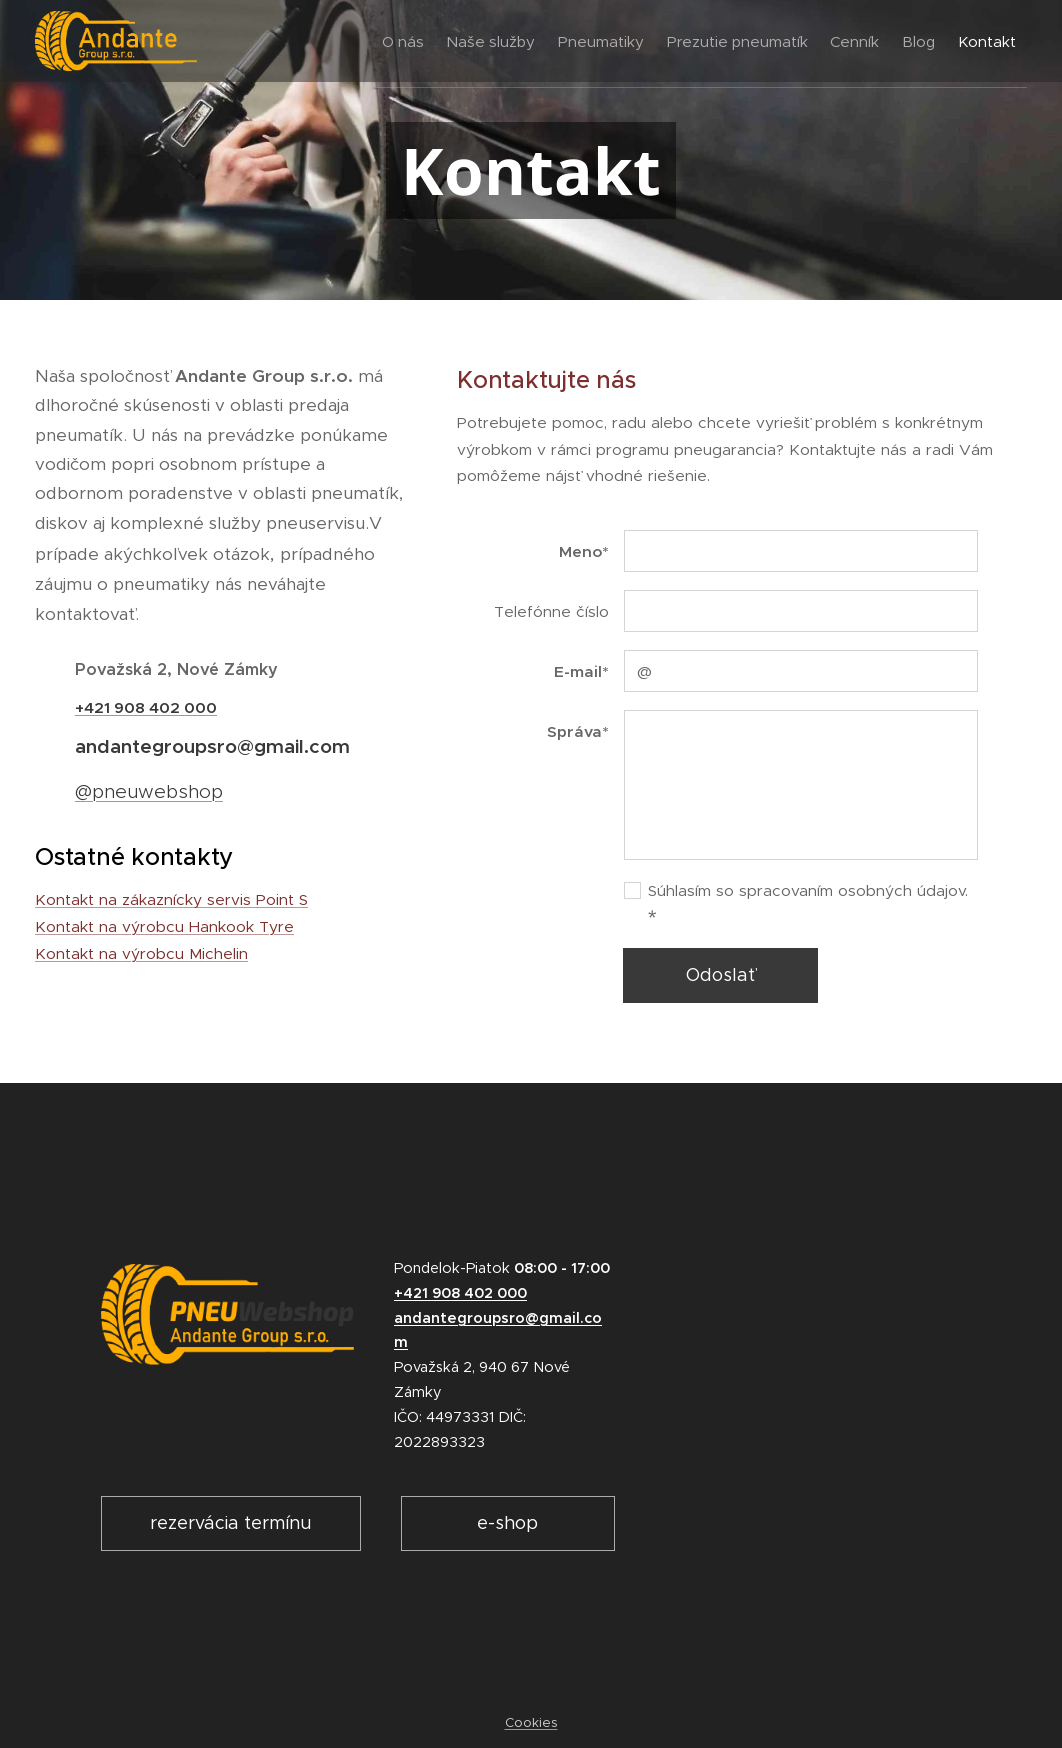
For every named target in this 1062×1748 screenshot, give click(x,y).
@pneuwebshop (149, 791)
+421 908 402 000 (146, 707)
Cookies (531, 1722)
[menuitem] (329, 41)
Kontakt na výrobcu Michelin (141, 953)
